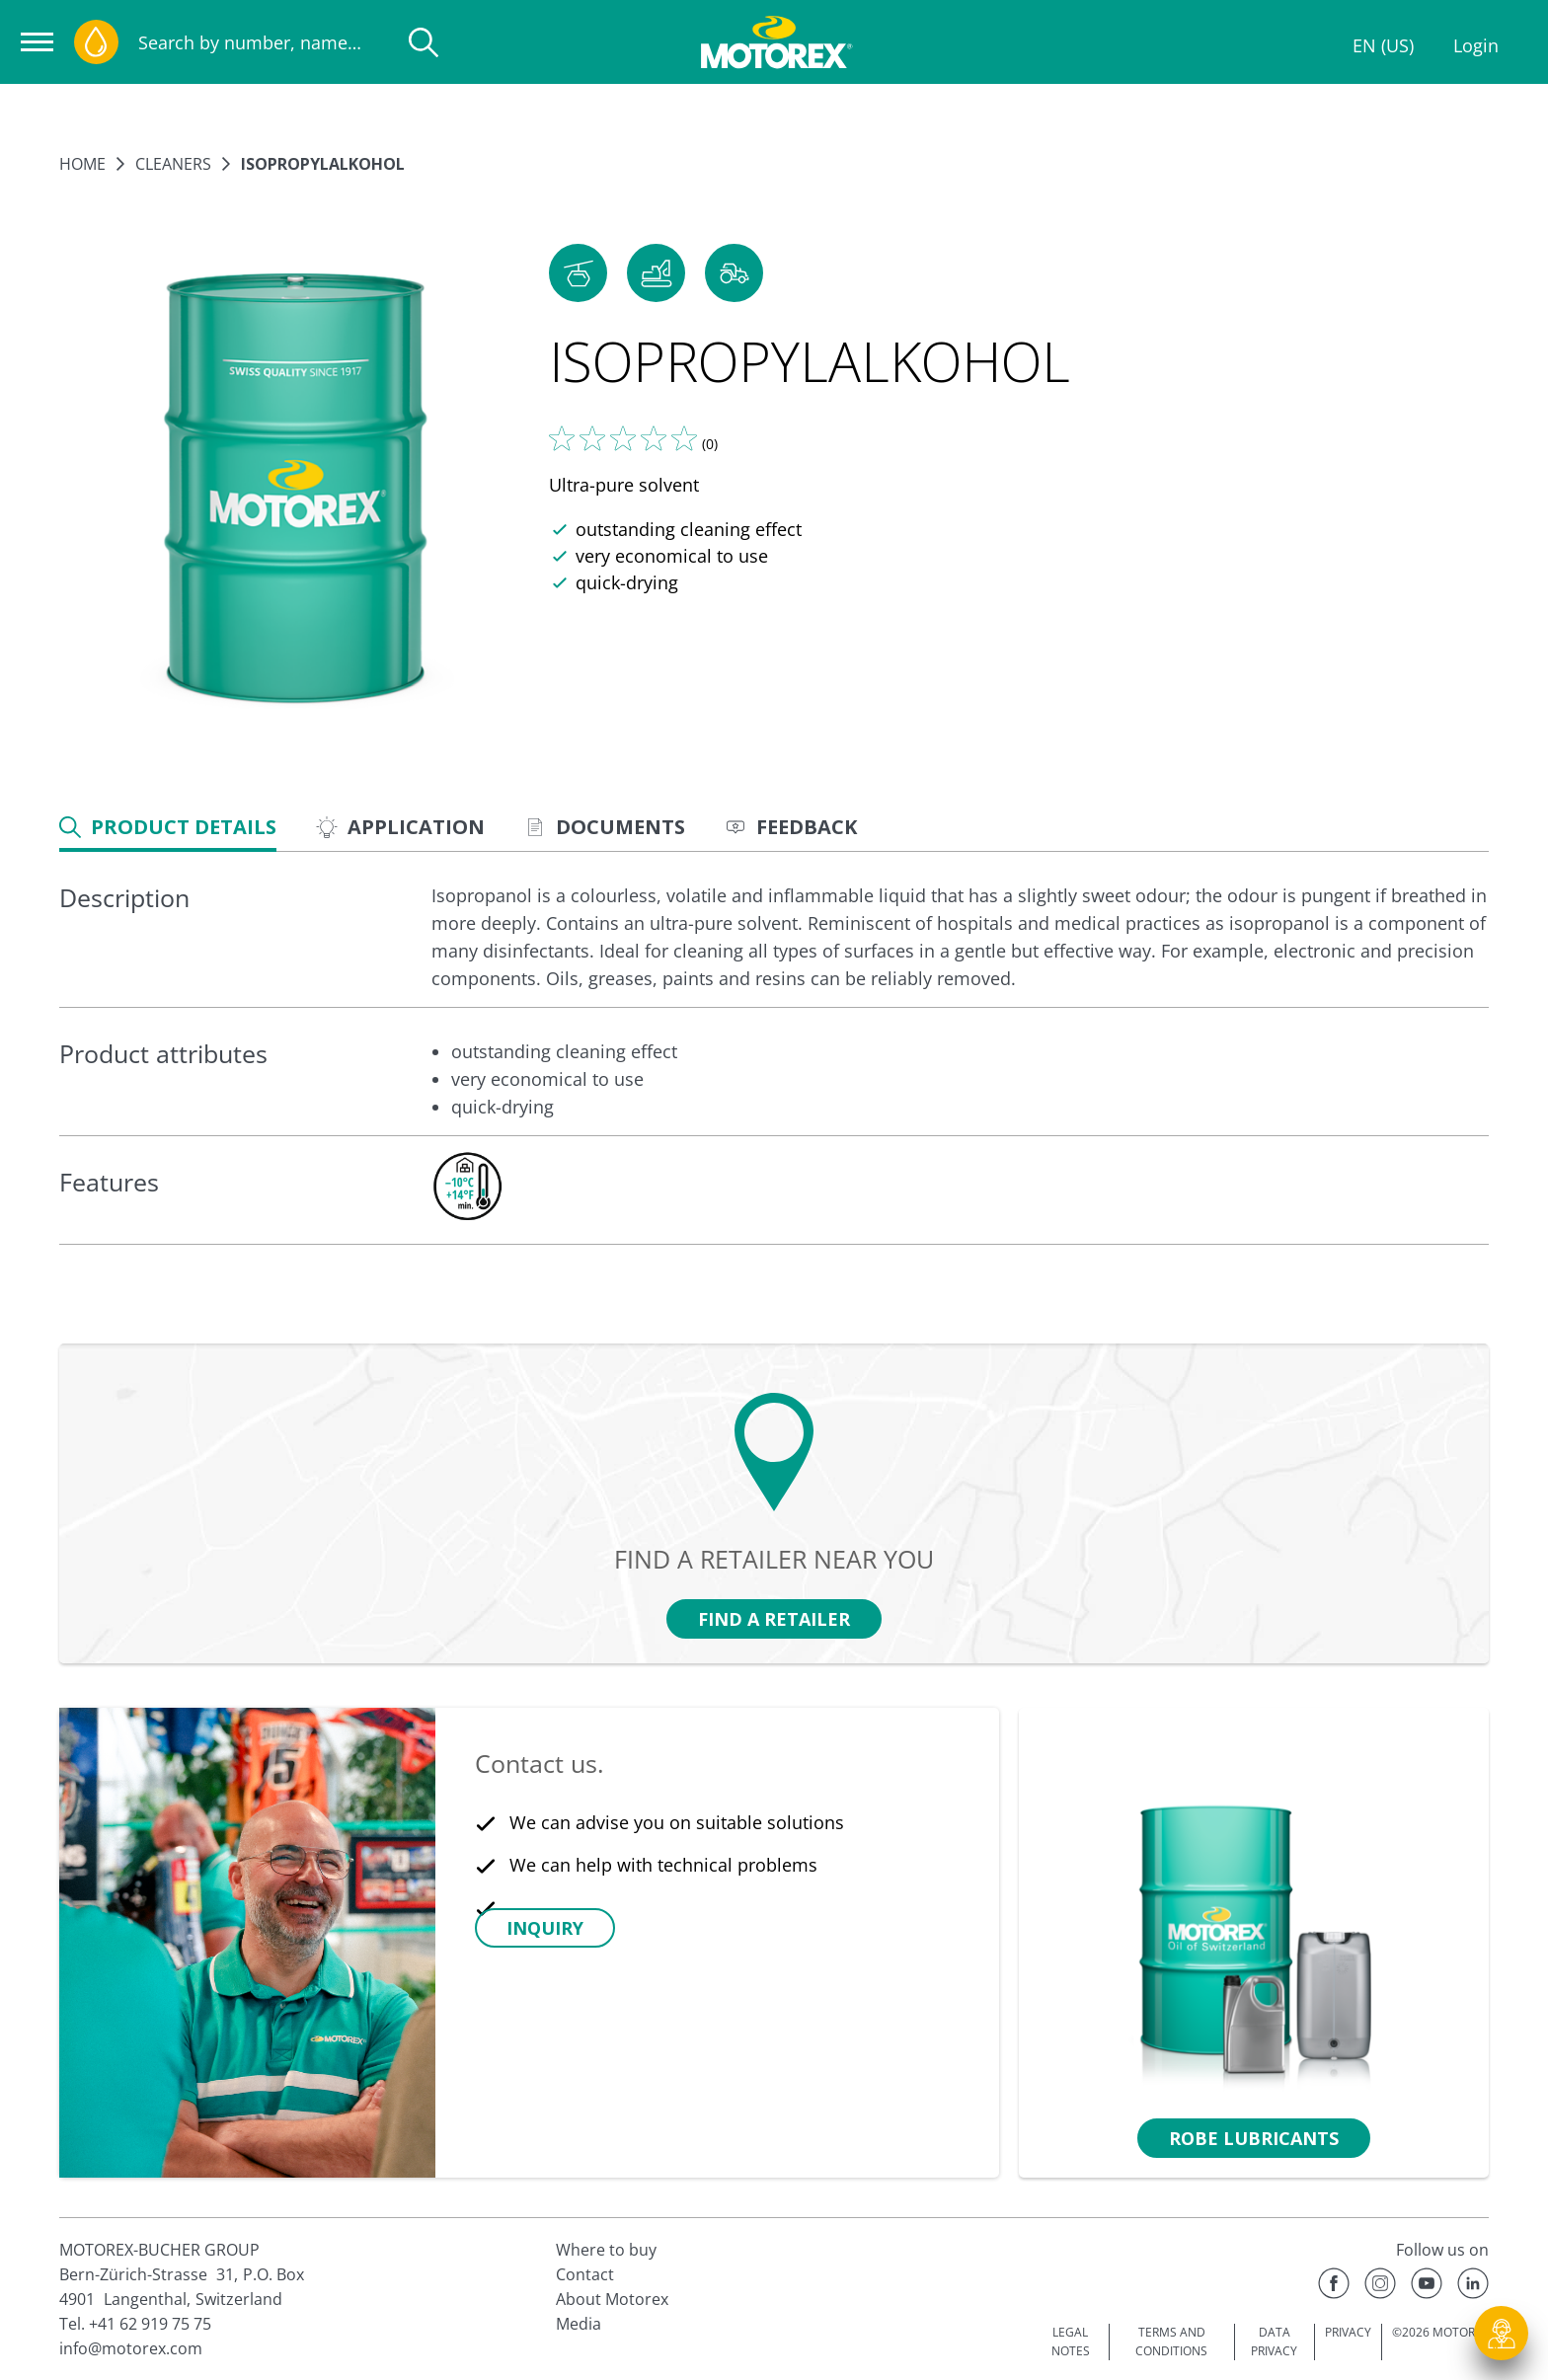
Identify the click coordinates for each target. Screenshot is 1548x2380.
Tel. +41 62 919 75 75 (135, 2324)
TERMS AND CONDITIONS (1171, 2341)
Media (578, 2324)
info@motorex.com (130, 2348)
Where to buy (606, 2250)
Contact (585, 2274)
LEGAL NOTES (1070, 2341)
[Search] (423, 42)
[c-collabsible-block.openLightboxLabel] (467, 1186)
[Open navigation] (37, 42)
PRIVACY (1348, 2332)
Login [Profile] (1476, 45)
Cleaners (173, 164)
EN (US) (1383, 45)
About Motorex (612, 2299)
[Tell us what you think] (623, 438)
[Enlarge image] (294, 490)
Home (82, 164)
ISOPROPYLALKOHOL (323, 164)
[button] (578, 273)
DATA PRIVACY (1274, 2341)
